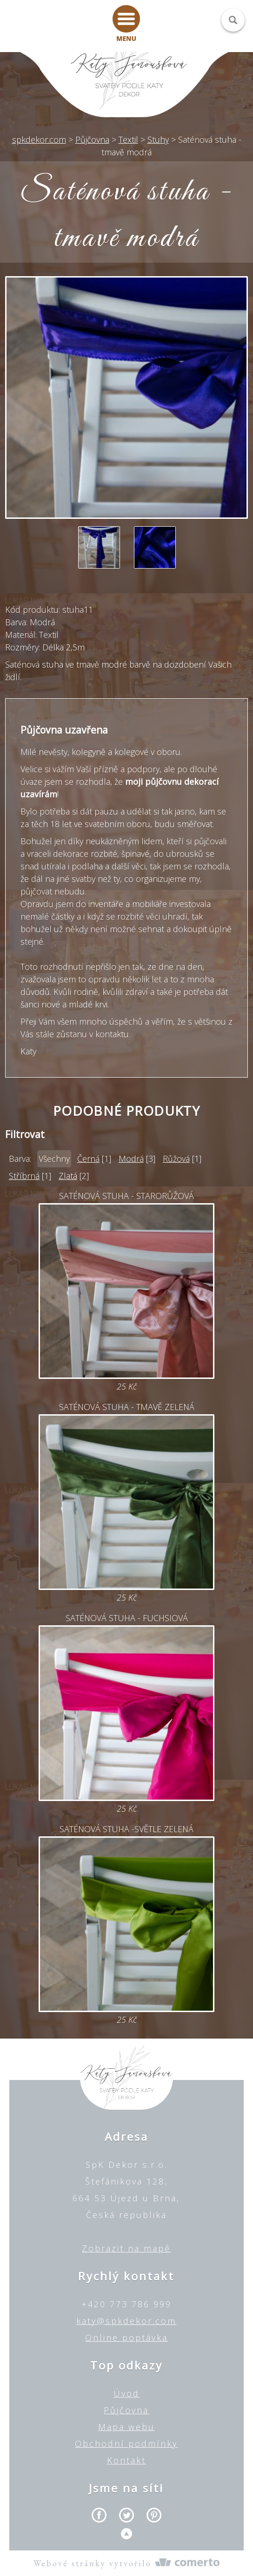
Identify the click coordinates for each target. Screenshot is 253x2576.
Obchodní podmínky (126, 2443)
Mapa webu (126, 2426)
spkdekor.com (39, 139)
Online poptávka (126, 2337)
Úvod (126, 2393)
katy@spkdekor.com (126, 2320)
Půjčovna (126, 2410)
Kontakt (126, 2460)
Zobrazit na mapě (126, 2248)
